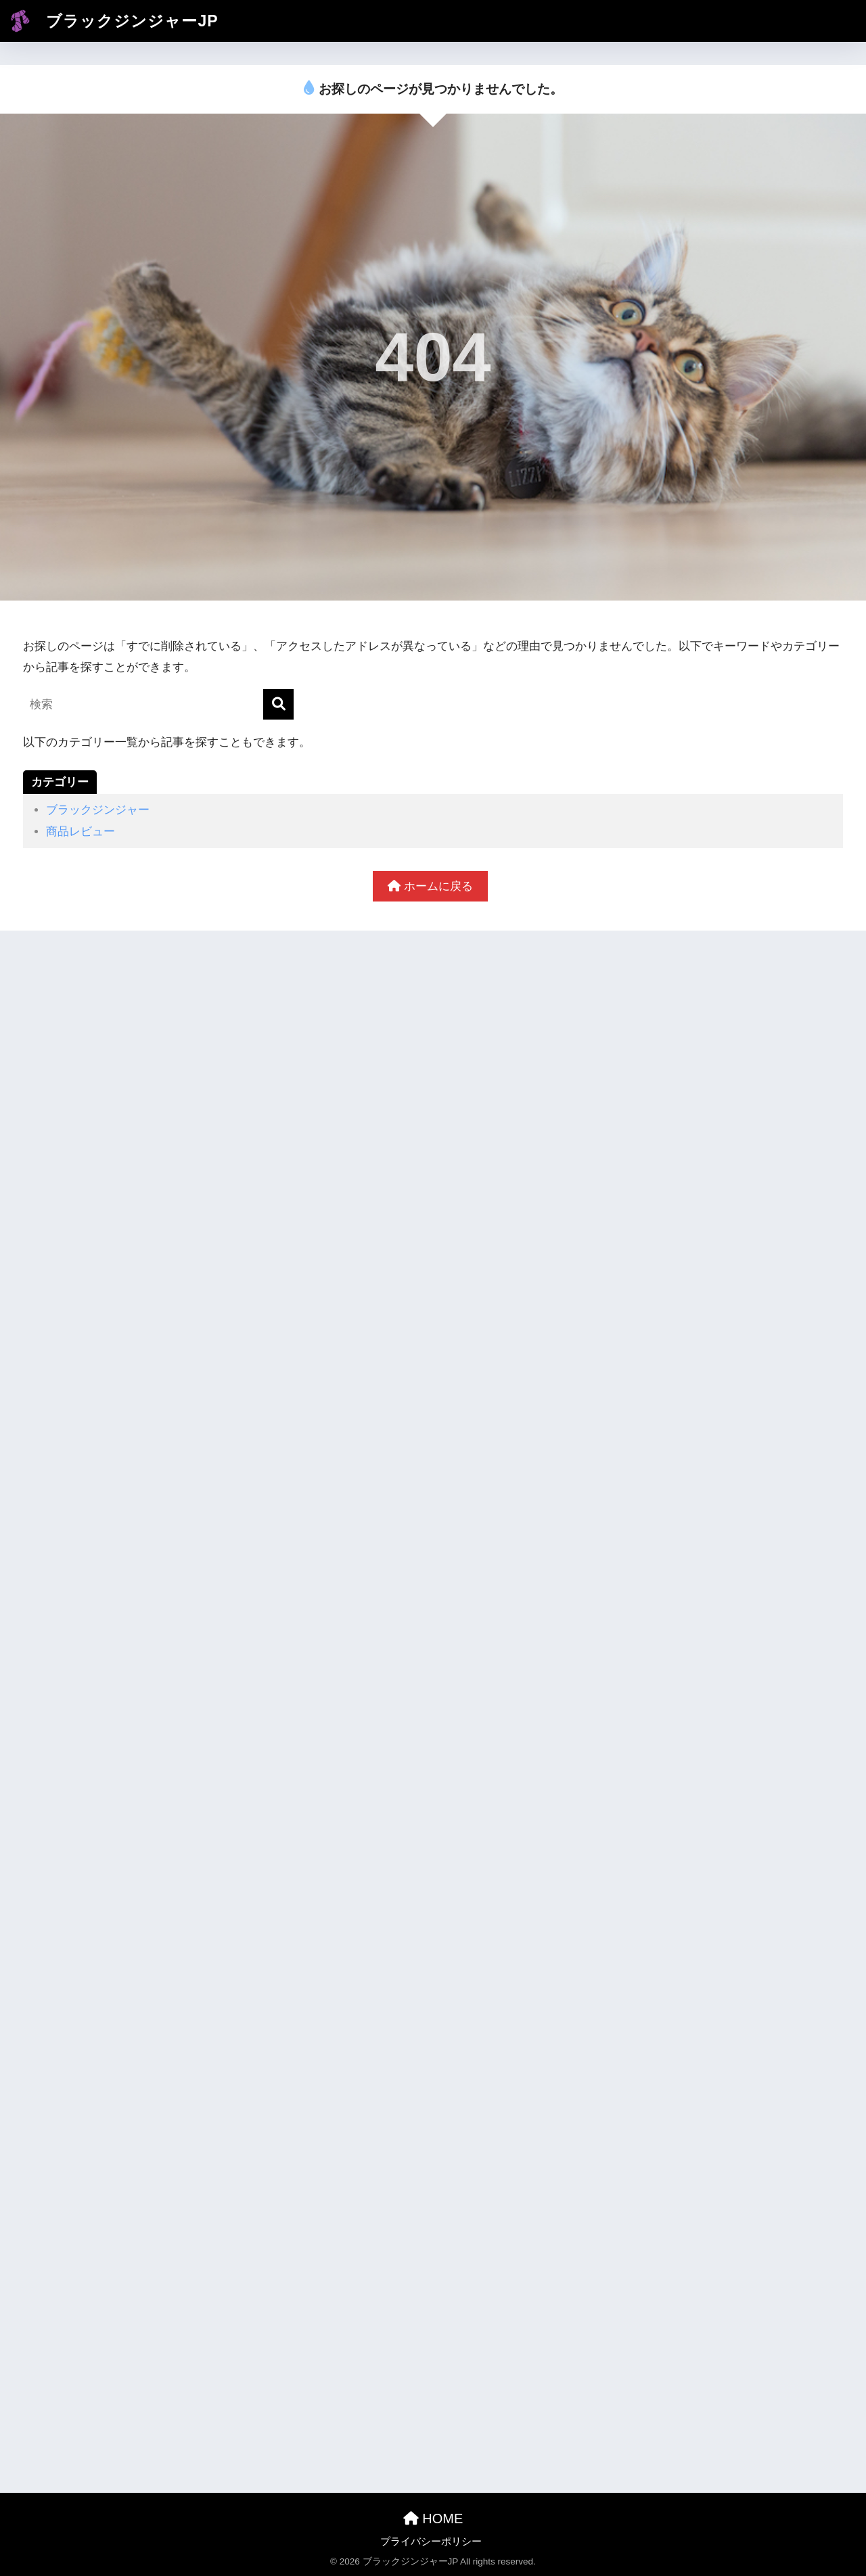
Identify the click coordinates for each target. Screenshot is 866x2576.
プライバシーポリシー (431, 2541)
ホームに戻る (430, 886)
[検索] (278, 704)
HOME (433, 2518)
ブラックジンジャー (98, 809)
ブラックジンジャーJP (111, 21)
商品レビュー (80, 831)
